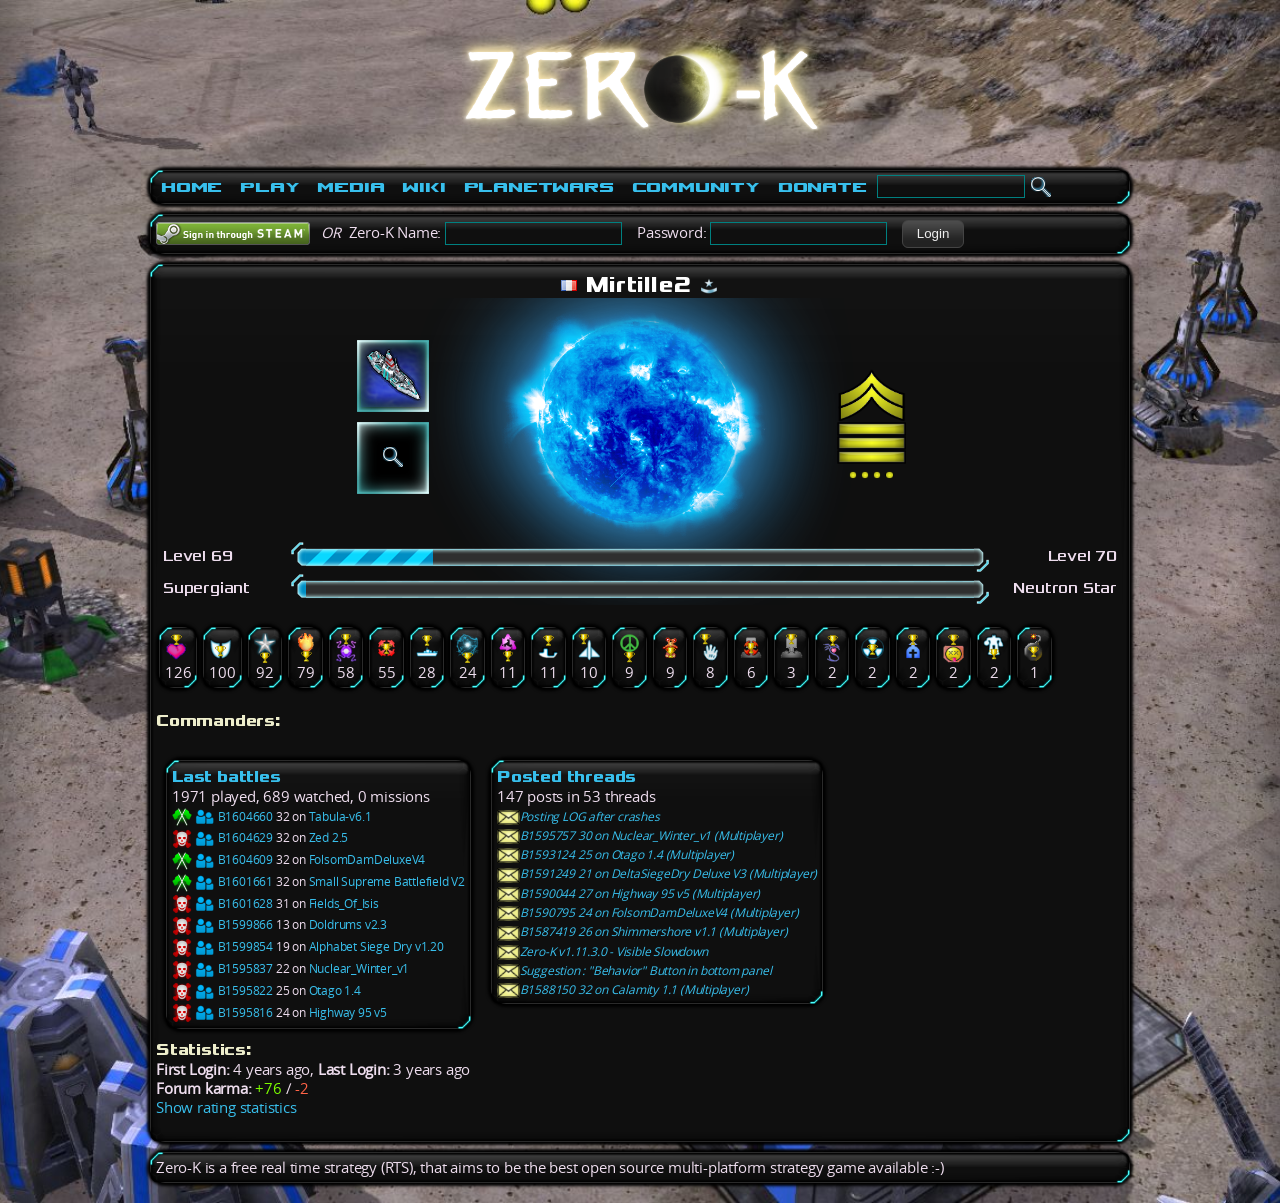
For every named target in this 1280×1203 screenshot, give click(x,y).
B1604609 (222, 859)
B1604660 (222, 816)
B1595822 (222, 990)
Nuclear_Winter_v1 (359, 968)
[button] (932, 234)
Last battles (226, 776)
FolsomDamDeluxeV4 (367, 859)
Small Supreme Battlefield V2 (387, 881)
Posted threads (566, 776)
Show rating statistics (226, 1107)
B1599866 (222, 924)
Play (269, 187)
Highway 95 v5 (348, 1012)
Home (191, 187)
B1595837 (222, 968)
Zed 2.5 (329, 837)
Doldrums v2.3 (348, 924)
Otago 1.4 (335, 990)
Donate (822, 187)
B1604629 (222, 837)
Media (350, 187)
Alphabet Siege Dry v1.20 (376, 946)
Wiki (423, 187)
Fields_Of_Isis (344, 903)
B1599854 (222, 946)
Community (696, 187)
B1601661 (222, 881)
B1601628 (222, 903)
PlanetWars (539, 187)
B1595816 (222, 1012)
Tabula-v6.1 (340, 816)
